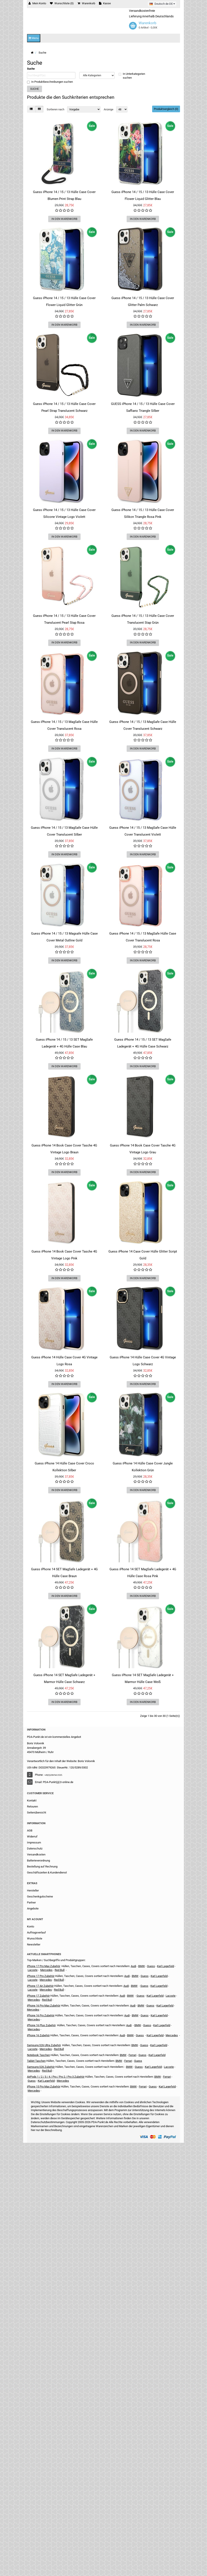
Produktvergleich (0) (166, 109)
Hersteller (33, 1890)
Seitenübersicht (36, 1812)
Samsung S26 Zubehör (41, 2066)
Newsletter (33, 1944)
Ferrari (143, 2086)
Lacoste (33, 2049)
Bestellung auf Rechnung (42, 1866)
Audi (126, 1985)
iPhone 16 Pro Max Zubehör (43, 2005)
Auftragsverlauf (36, 1932)
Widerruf (32, 1836)
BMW (130, 1995)
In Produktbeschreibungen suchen (50, 82)
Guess (151, 1966)
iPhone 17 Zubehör (38, 1995)
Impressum (34, 1842)
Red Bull (59, 1970)
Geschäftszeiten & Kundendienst (47, 1872)
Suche (31, 68)
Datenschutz (34, 1848)
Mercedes (46, 1970)
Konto (30, 1926)
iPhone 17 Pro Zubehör (40, 1976)
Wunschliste (34, 1938)
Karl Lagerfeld (165, 1966)
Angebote (33, 1908)
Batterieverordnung (38, 1860)
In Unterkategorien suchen (131, 75)
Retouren (32, 1806)
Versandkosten (36, 1854)
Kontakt (31, 1800)
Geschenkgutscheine (40, 1896)
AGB (29, 1830)
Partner (31, 1902)
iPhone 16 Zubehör (38, 2035)
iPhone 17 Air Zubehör (40, 1985)
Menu (34, 38)
